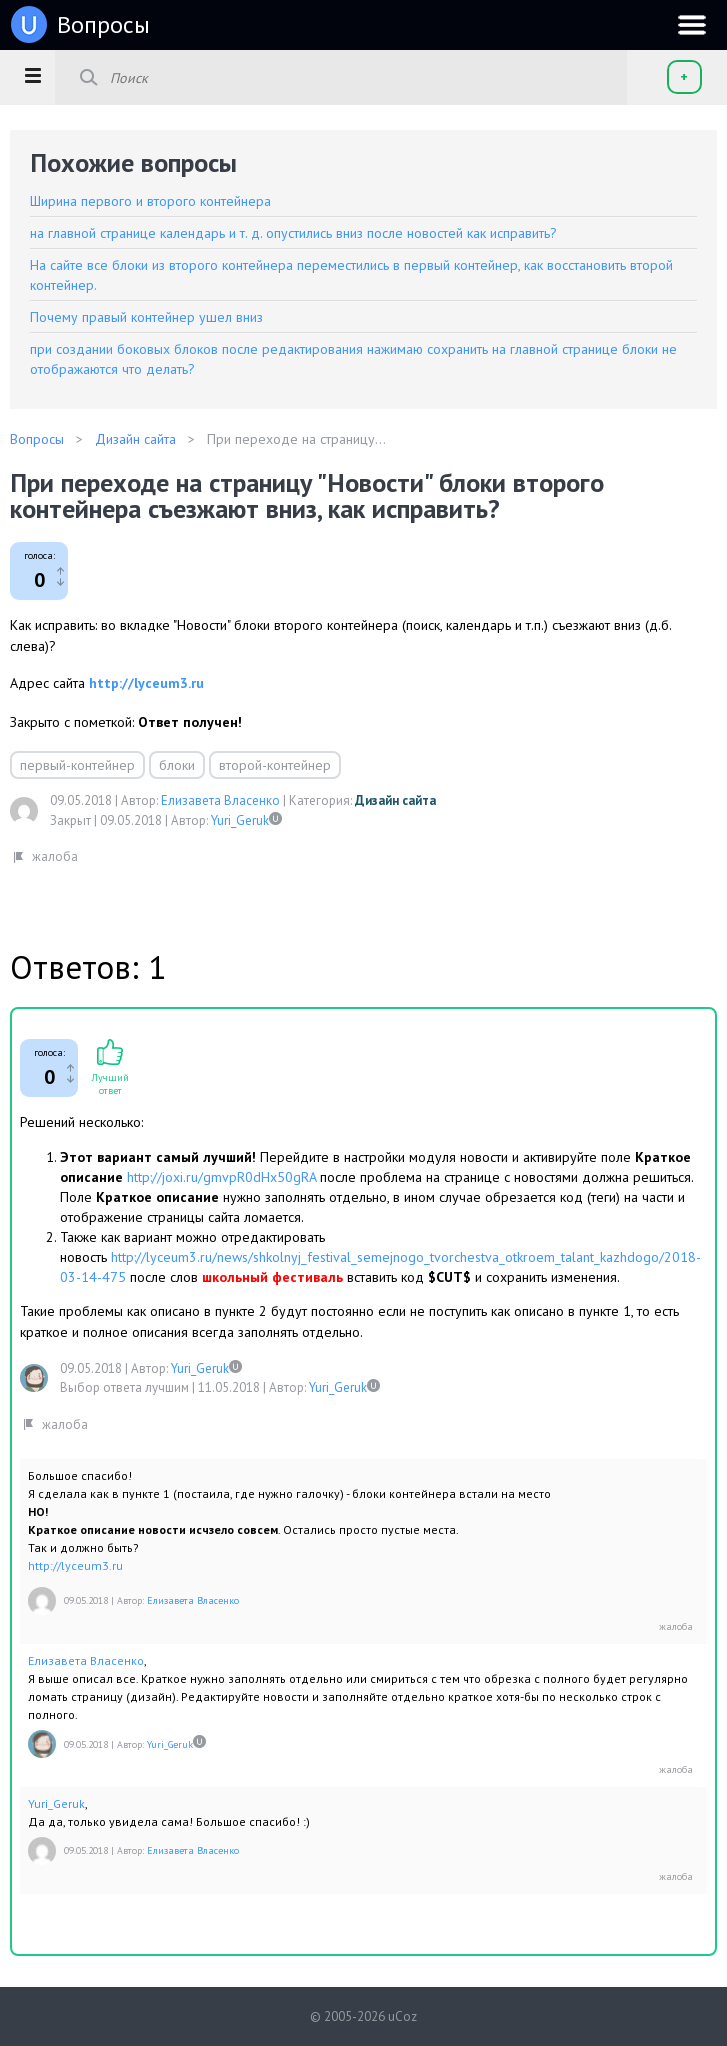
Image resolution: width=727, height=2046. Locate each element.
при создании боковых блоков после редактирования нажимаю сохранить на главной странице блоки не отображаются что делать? (353, 359)
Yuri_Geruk (240, 820)
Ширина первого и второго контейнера (150, 201)
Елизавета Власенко (220, 800)
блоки (177, 765)
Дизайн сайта (395, 800)
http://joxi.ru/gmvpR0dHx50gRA (221, 1177)
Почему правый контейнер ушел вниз (146, 317)
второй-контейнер (275, 765)
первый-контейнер (77, 765)
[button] (32, 75)
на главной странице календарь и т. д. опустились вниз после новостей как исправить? (293, 233)
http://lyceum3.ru (146, 683)
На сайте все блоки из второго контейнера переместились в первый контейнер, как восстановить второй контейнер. (351, 275)
